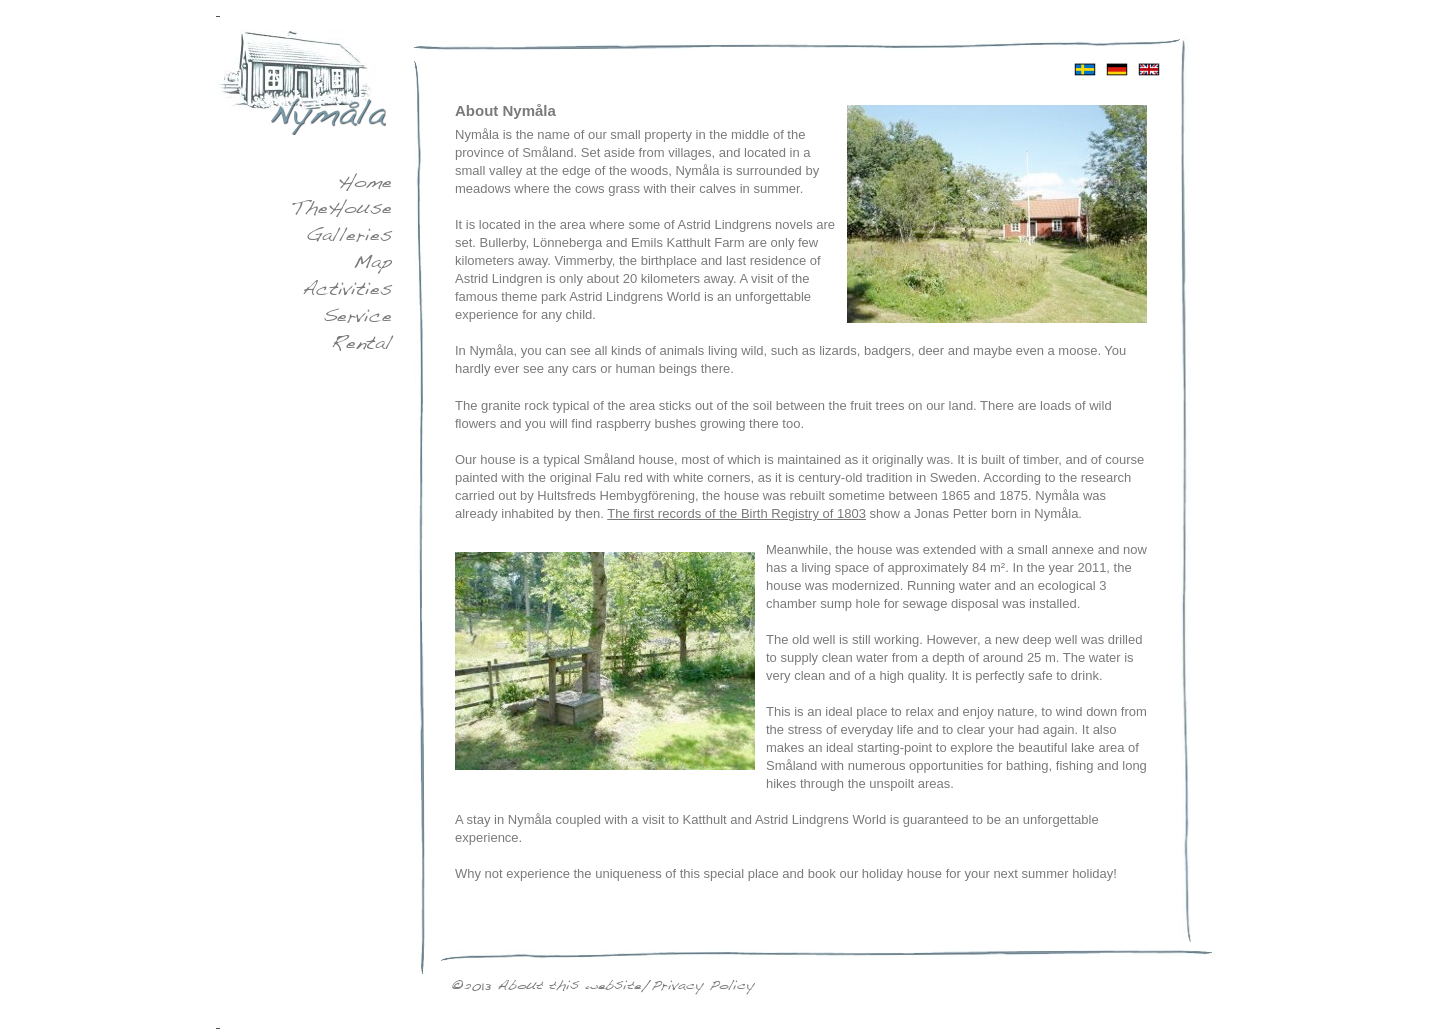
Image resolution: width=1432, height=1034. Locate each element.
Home (365, 184)
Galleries (349, 237)
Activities (347, 291)
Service (357, 318)
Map (372, 264)
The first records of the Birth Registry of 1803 (736, 513)
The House (341, 210)
